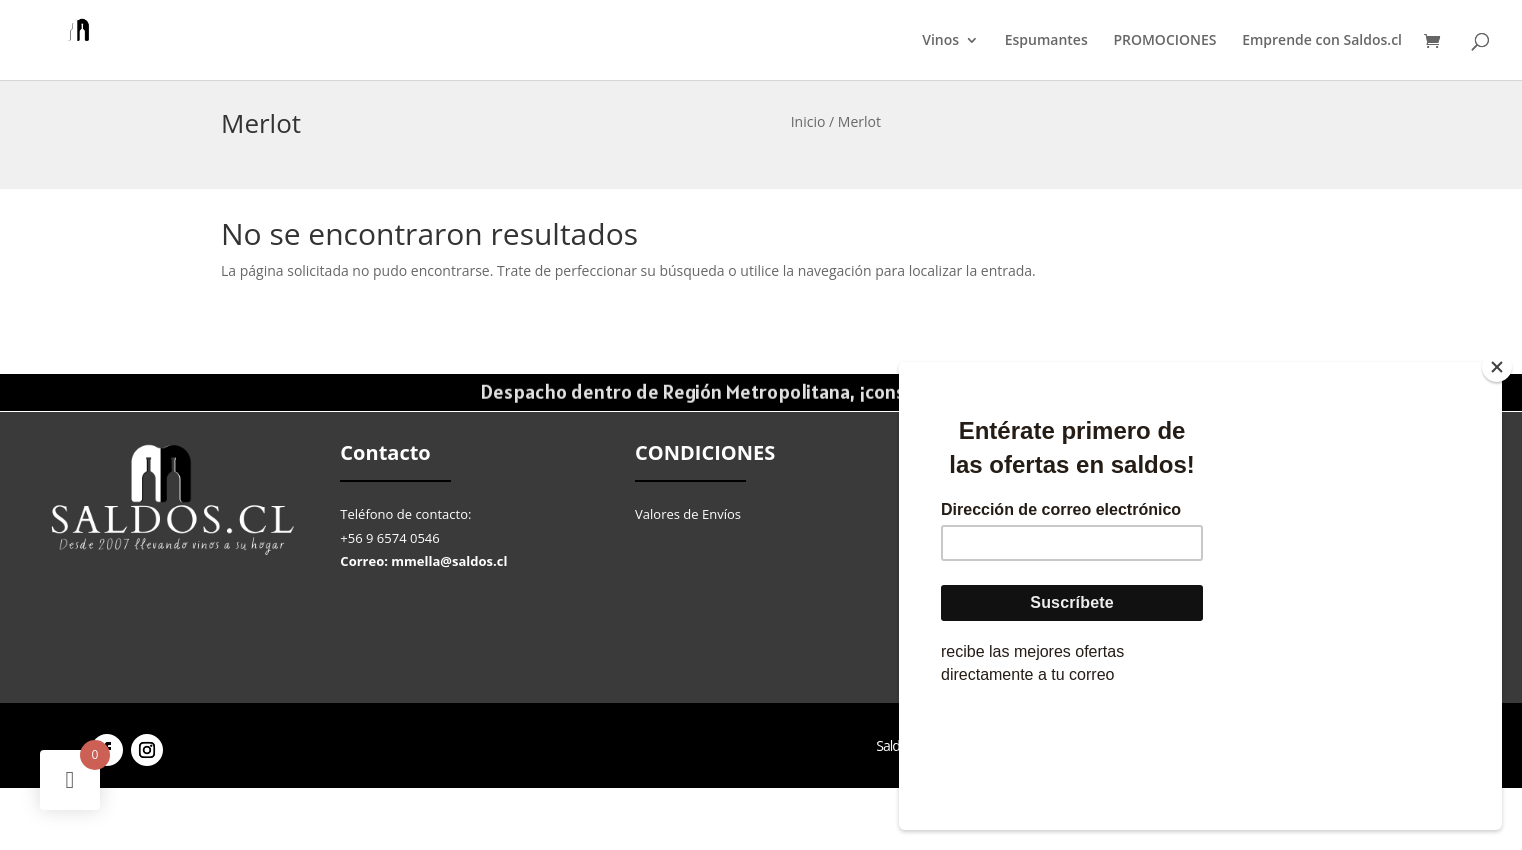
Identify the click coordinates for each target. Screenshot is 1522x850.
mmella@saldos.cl (449, 561)
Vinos (940, 41)
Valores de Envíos (688, 514)
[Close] (1497, 489)
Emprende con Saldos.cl (1322, 41)
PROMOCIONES (1164, 41)
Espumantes (1046, 41)
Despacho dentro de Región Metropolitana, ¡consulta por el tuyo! (761, 393)
